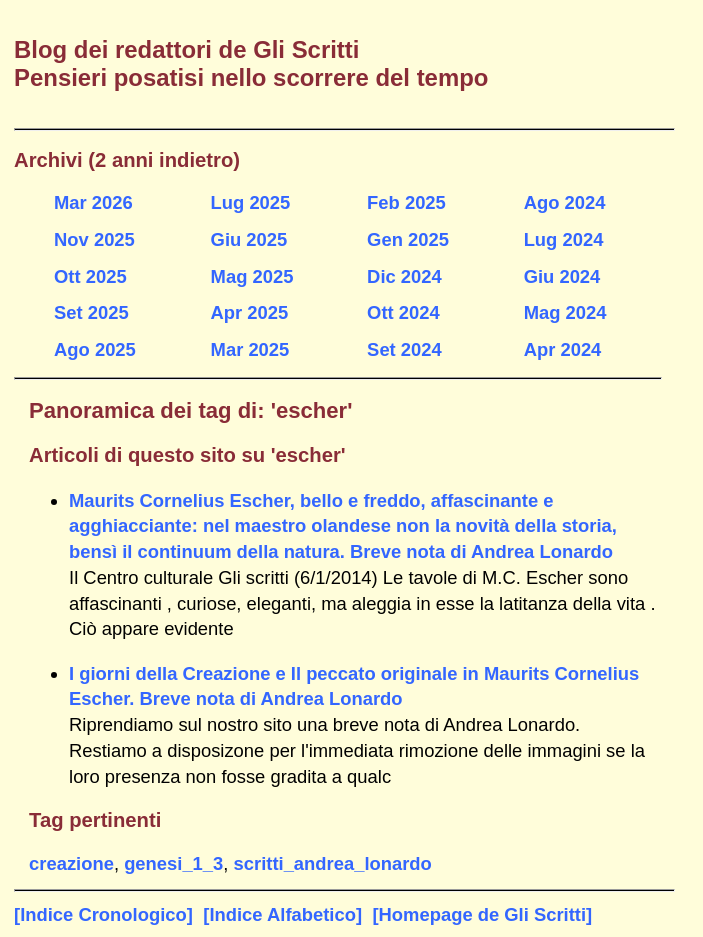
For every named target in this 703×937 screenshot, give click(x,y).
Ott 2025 (90, 276)
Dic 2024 (404, 276)
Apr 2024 (563, 349)
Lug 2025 (251, 202)
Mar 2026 (93, 202)
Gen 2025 (408, 239)
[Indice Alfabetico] (282, 914)
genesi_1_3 (173, 863)
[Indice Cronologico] (103, 914)
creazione (71, 863)
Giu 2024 (562, 276)
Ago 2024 (565, 202)
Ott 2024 (403, 312)
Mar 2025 (250, 349)
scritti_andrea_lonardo (333, 863)
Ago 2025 (95, 349)
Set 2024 (404, 349)
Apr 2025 (250, 312)
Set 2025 (91, 312)
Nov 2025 (94, 239)
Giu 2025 (249, 239)
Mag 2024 (565, 312)
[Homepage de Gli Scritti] (482, 914)
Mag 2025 (252, 276)
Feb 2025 (406, 202)
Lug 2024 (564, 239)
